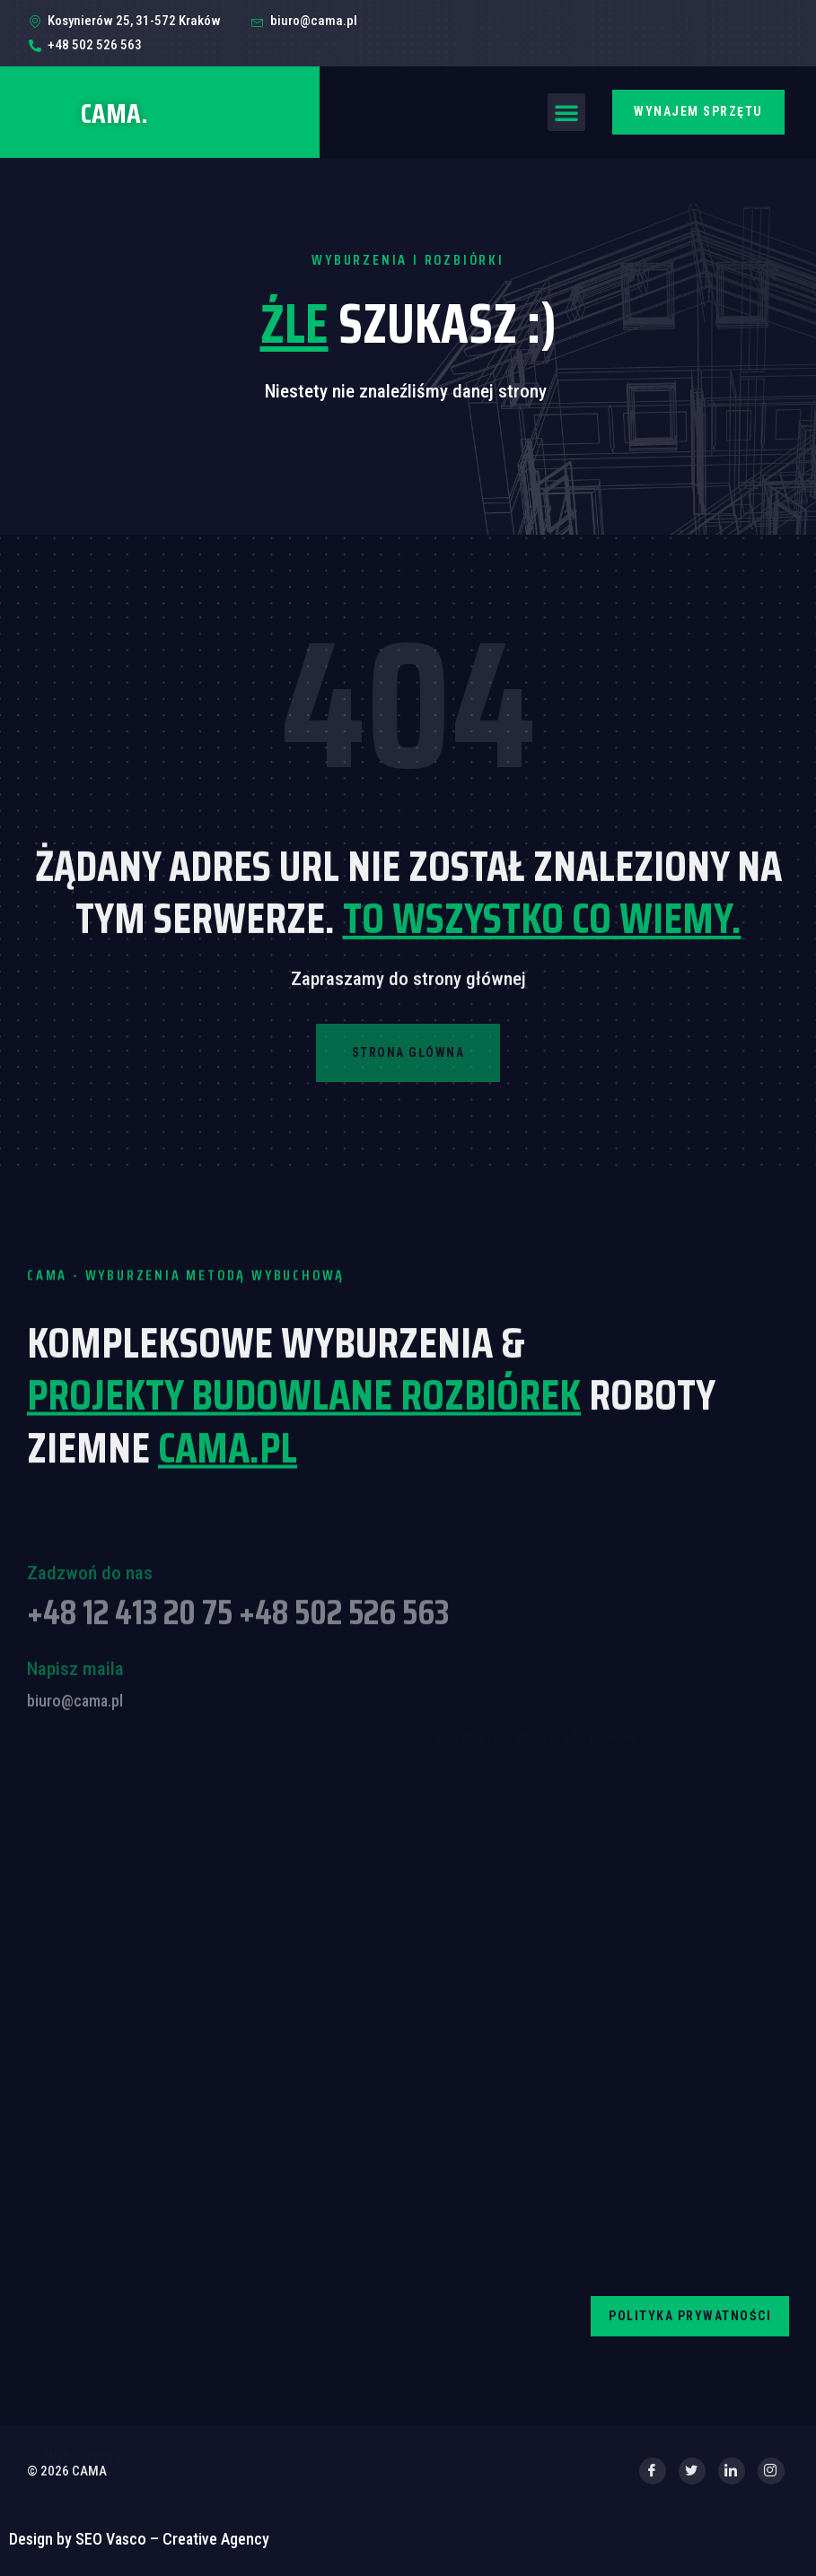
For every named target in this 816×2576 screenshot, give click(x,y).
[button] (566, 112)
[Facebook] (652, 2471)
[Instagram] (771, 2471)
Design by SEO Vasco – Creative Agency (139, 2538)
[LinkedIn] (731, 2471)
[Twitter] (692, 2471)
